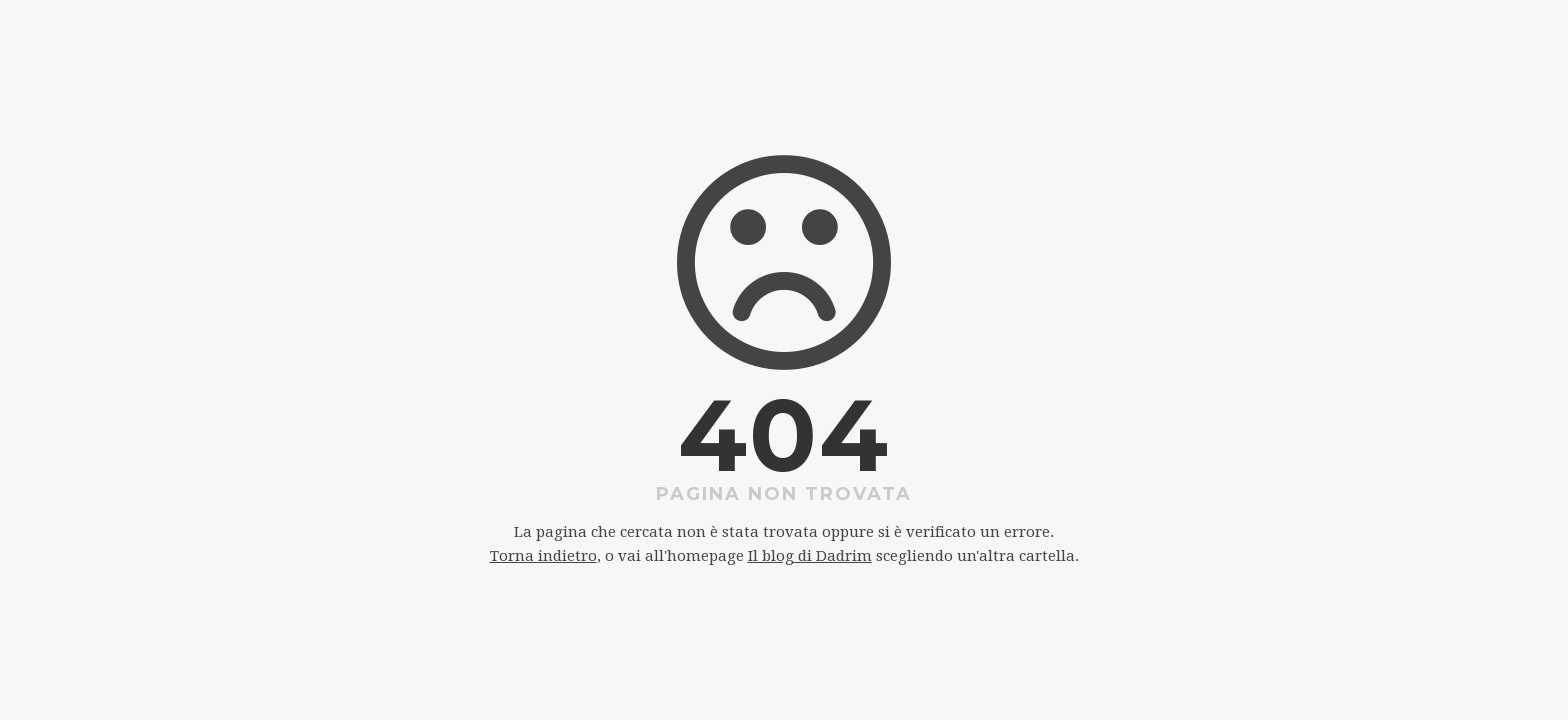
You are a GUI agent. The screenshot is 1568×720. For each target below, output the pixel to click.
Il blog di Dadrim (810, 556)
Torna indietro (543, 556)
